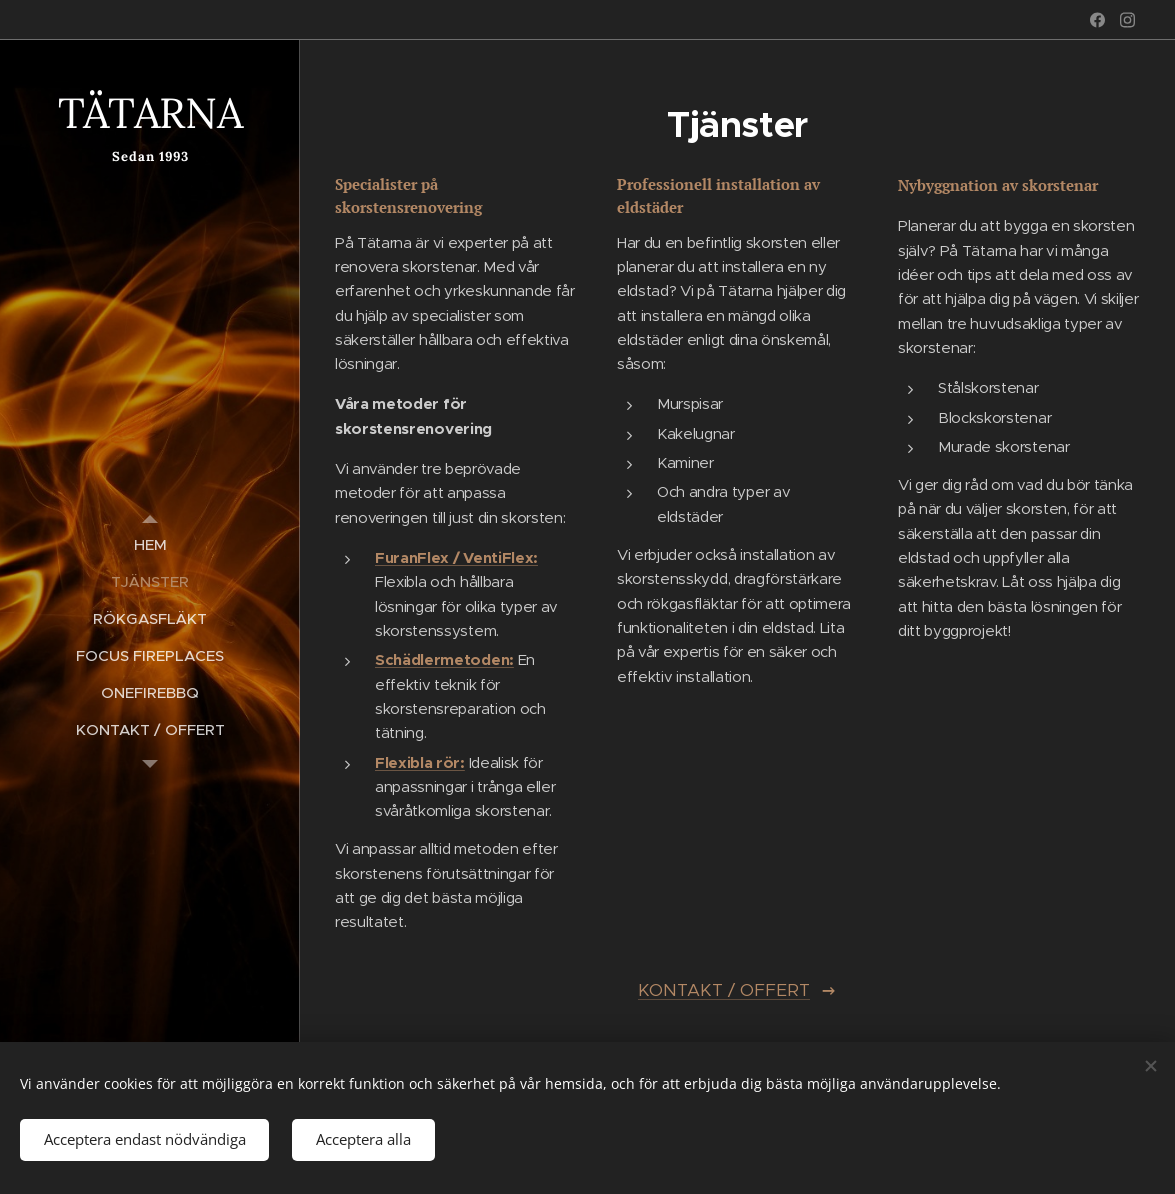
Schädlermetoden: (444, 659)
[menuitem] (150, 544)
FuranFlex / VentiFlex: (456, 557)
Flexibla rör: (420, 761)
